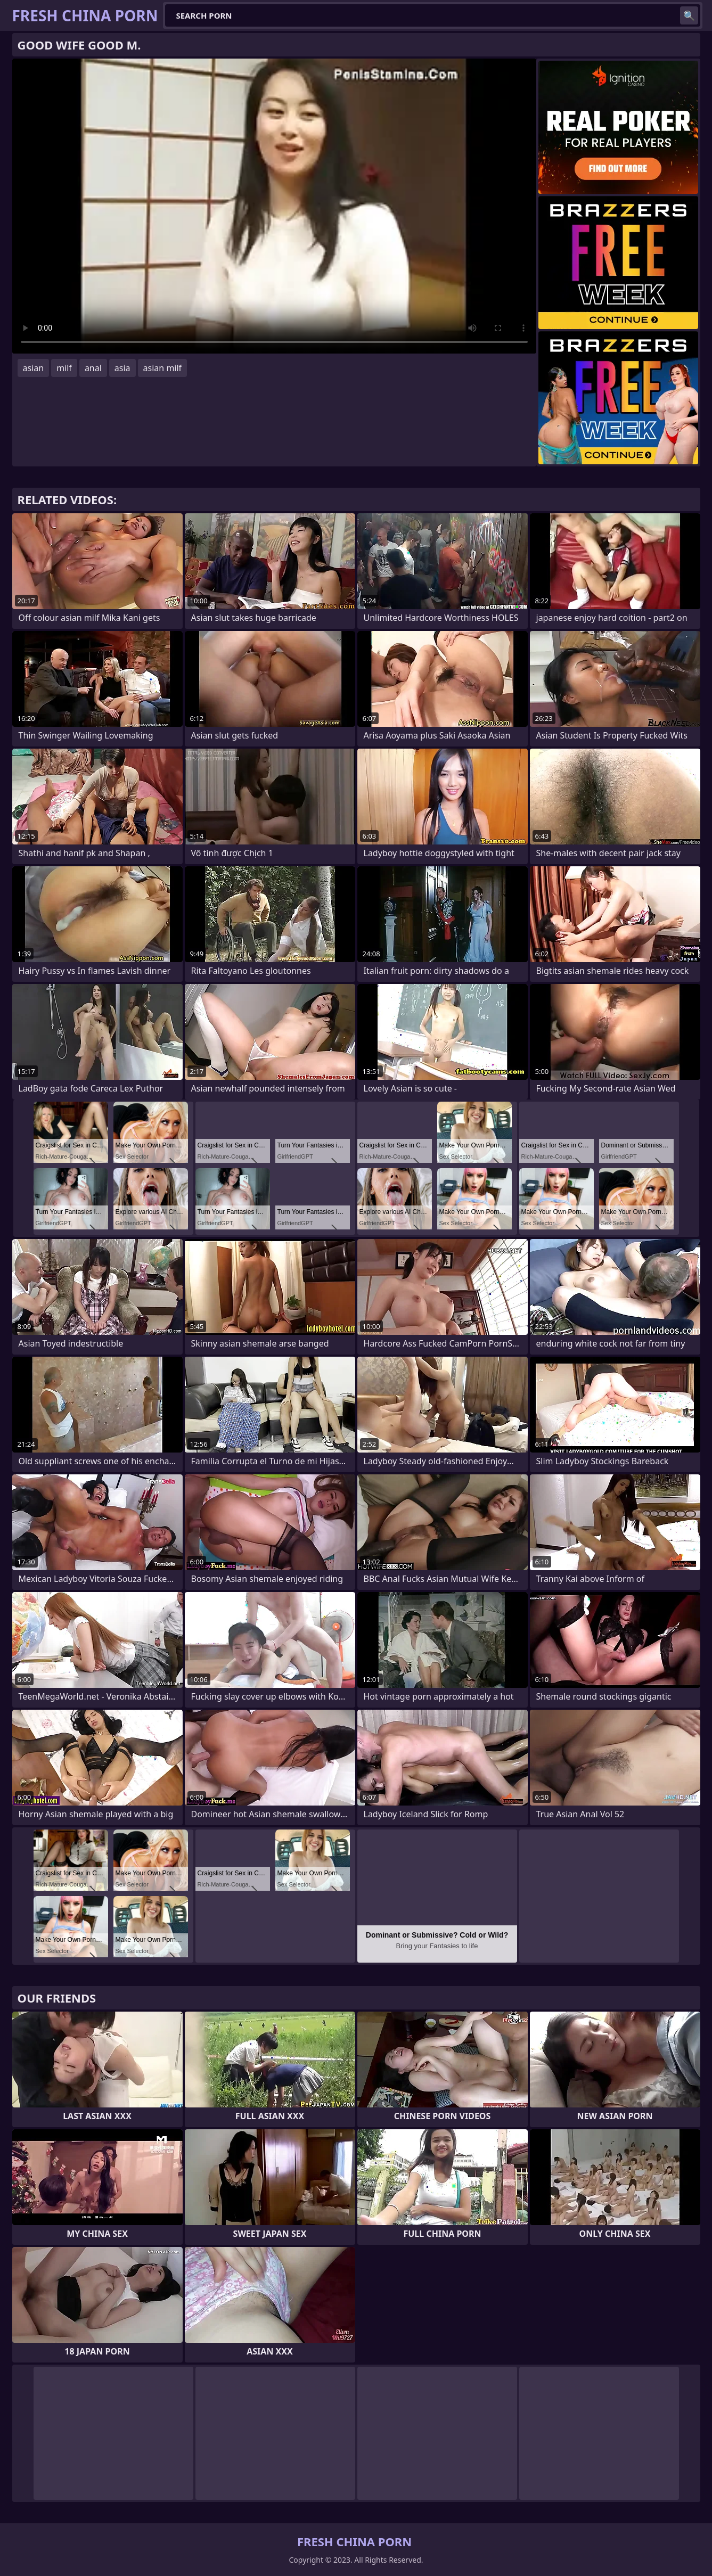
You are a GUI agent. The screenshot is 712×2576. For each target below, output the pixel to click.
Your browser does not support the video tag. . (274, 206)
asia (122, 368)
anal (93, 368)
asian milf (162, 368)
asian (33, 368)
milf (64, 368)
